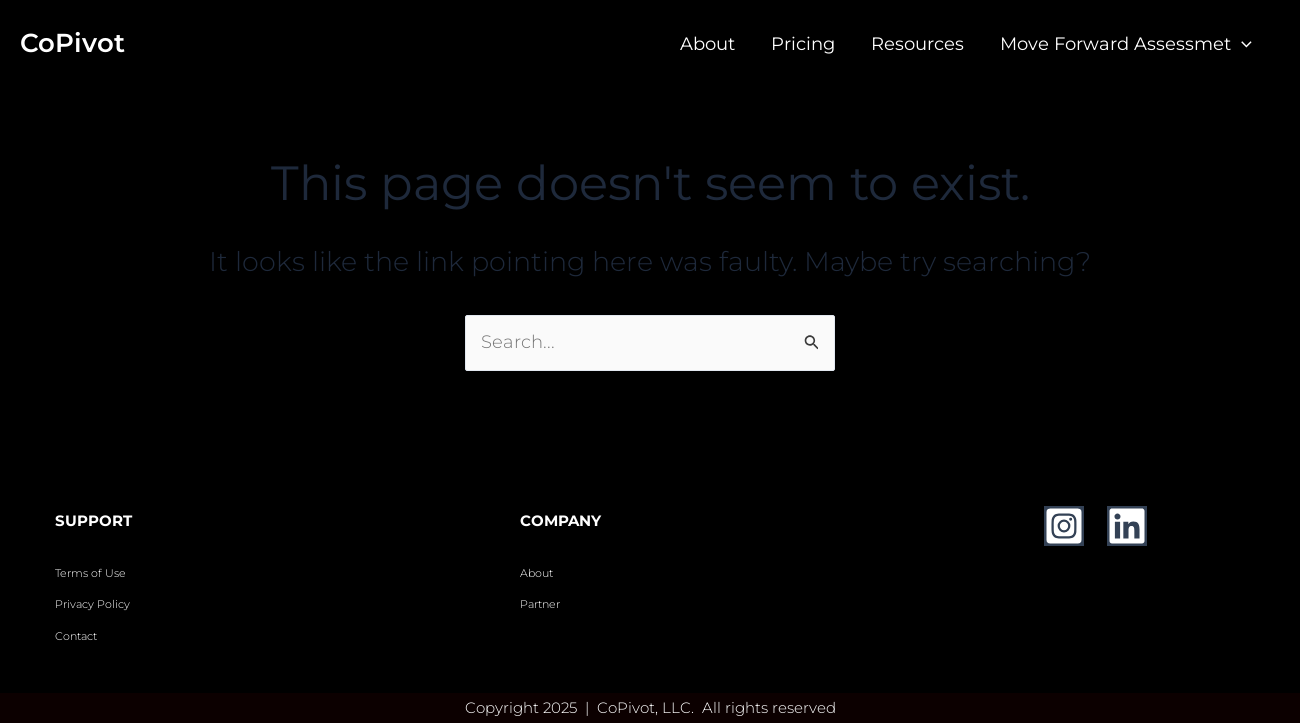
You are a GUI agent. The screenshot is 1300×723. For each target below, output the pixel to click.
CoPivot (72, 43)
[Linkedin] (1127, 526)
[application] (1241, 44)
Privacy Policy (92, 604)
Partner (540, 604)
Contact (77, 636)
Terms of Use (90, 573)
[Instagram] (1064, 526)
